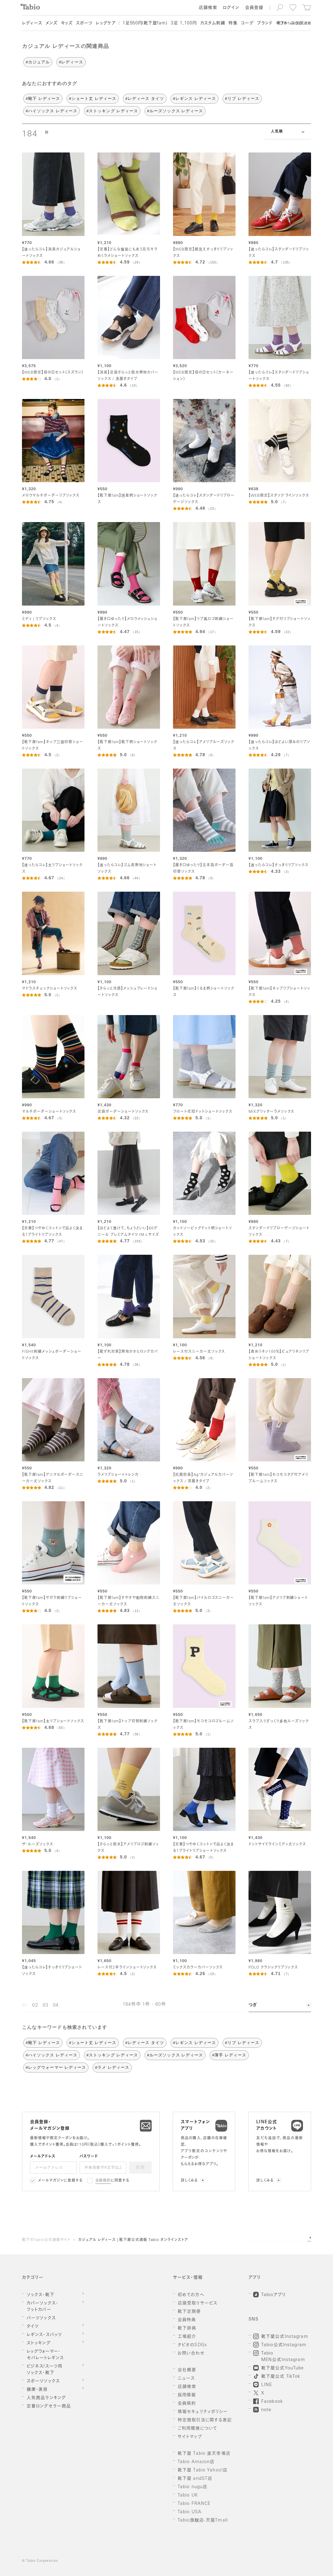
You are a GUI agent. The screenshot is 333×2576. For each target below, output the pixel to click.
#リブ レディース (242, 98)
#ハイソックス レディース (51, 111)
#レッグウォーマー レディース (56, 2067)
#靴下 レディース (43, 98)
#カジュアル (38, 62)
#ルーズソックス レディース (175, 111)
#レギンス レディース (194, 98)
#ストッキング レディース (112, 111)
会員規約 (103, 2181)
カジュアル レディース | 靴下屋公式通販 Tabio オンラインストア (133, 2240)
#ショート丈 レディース (92, 98)
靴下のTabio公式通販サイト (46, 2240)
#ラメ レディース (112, 2067)
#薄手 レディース (229, 2055)
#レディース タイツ (144, 98)
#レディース (71, 62)
